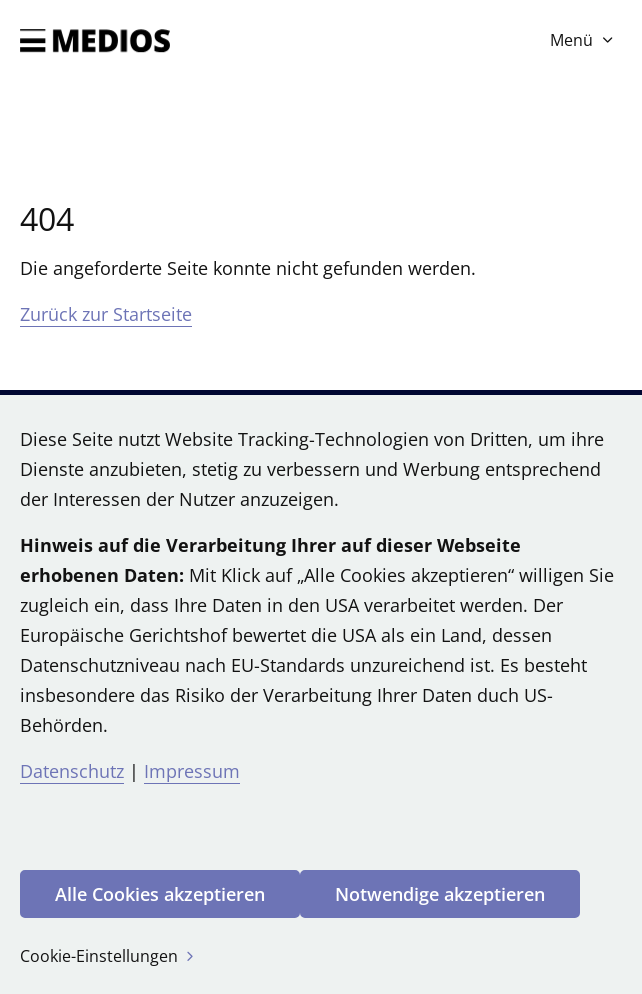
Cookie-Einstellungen (109, 956)
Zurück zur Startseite (106, 314)
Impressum (192, 771)
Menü (583, 40)
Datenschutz (72, 771)
